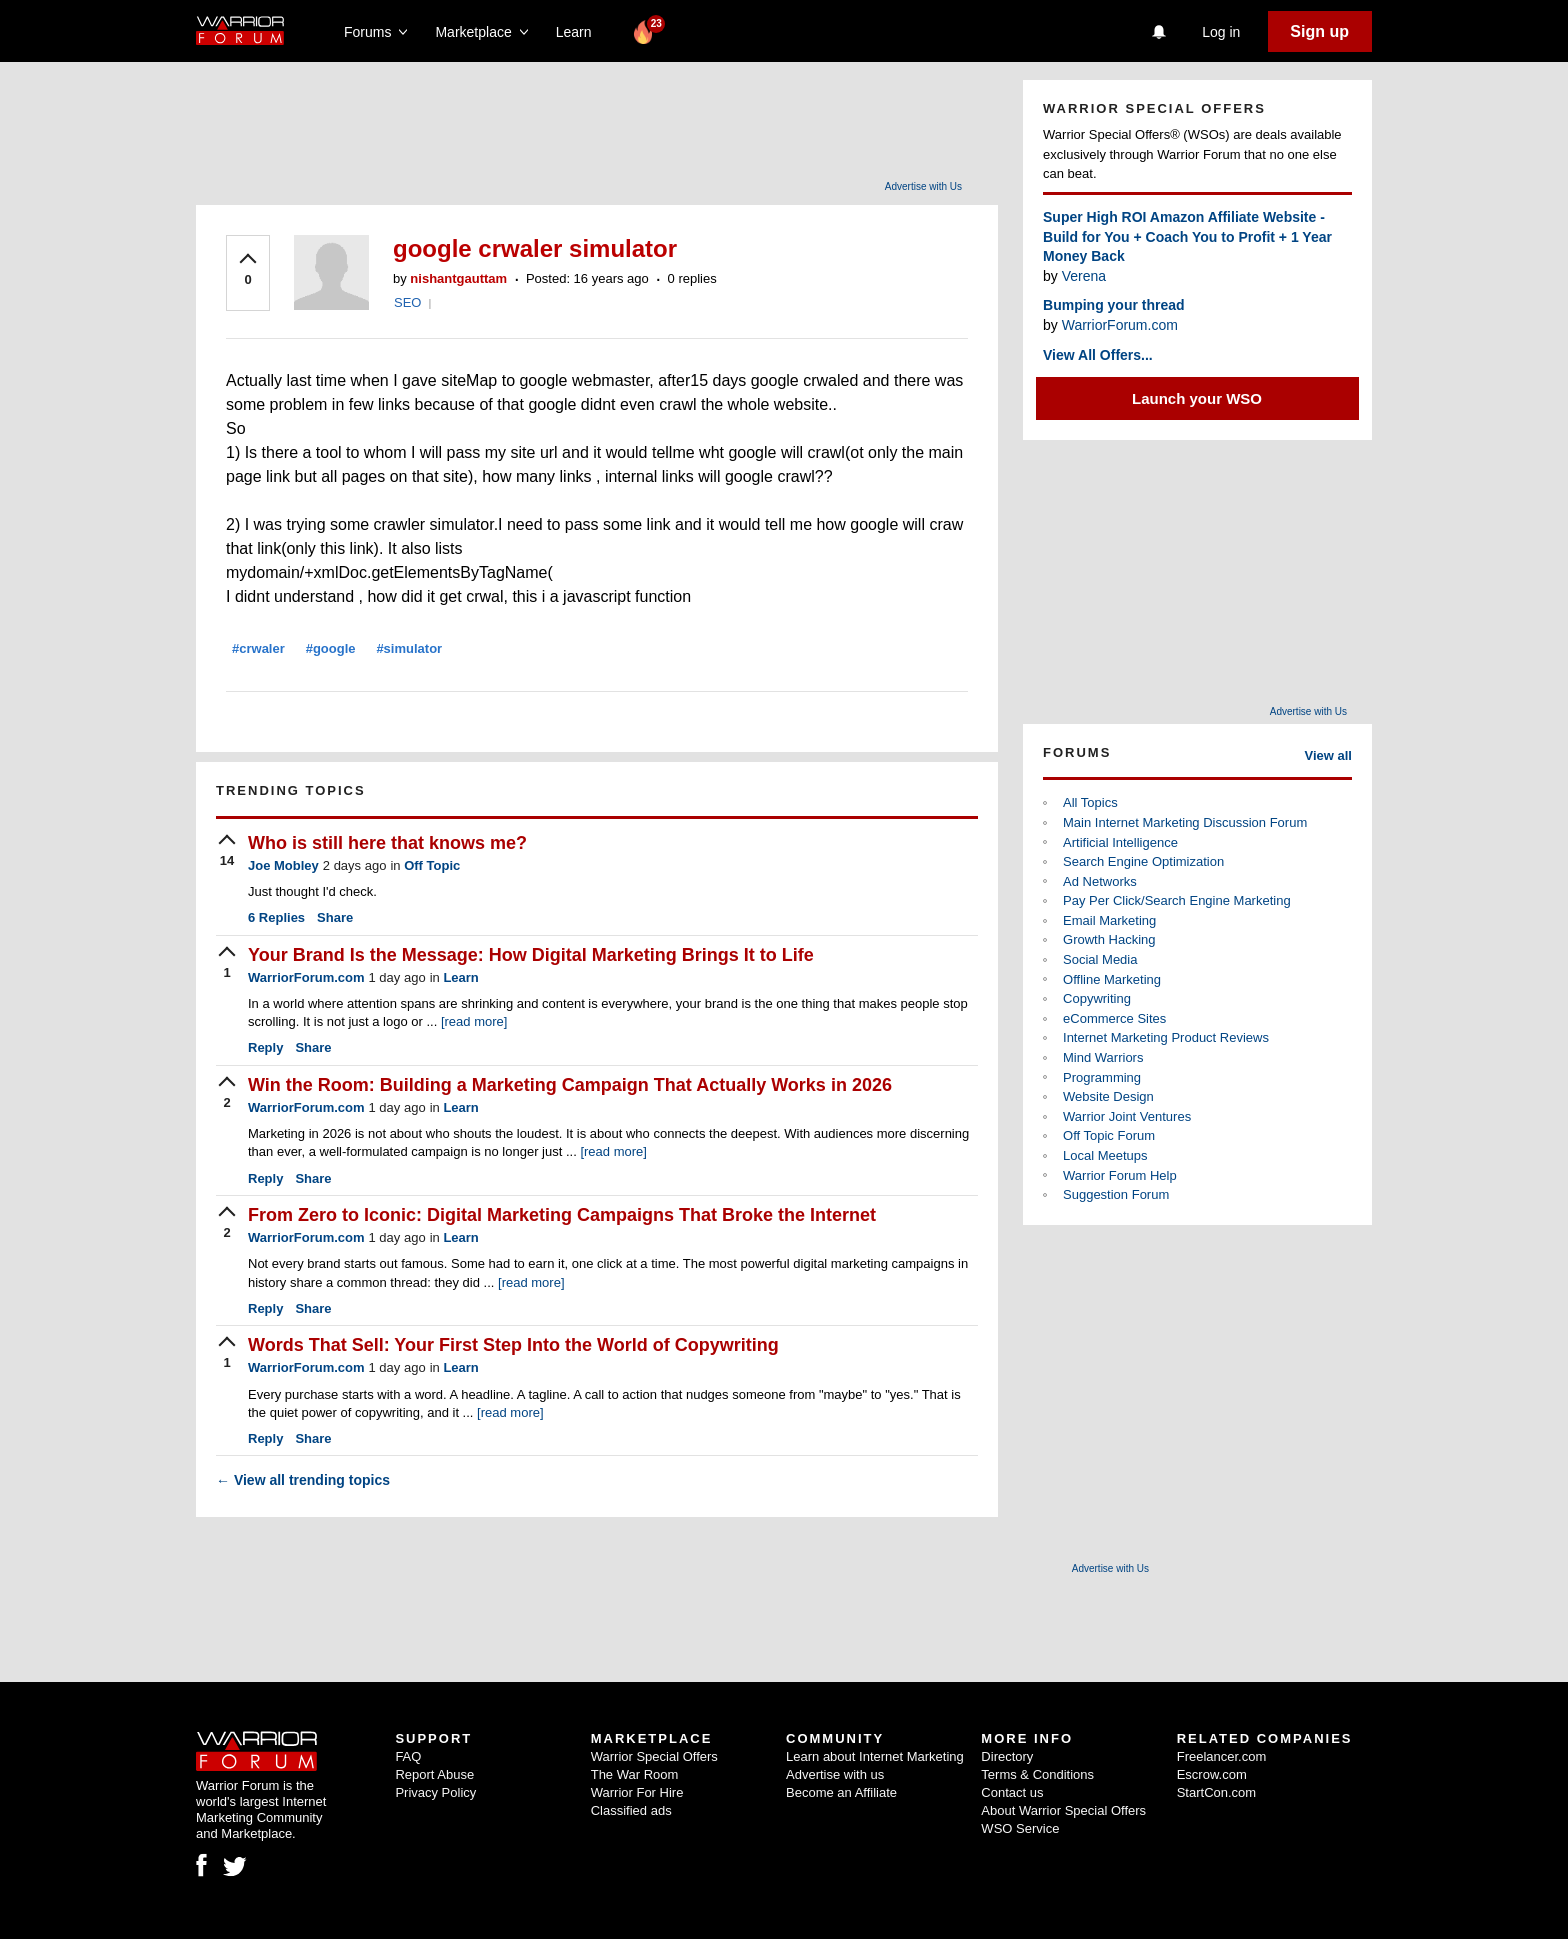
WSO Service (1020, 1828)
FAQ (408, 1756)
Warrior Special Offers (654, 1756)
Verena (1084, 276)
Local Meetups (1105, 1155)
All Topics (1090, 802)
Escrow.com (1212, 1774)
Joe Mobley (283, 865)
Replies (276, 917)
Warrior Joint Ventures (1127, 1116)
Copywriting (1097, 998)
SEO (407, 302)
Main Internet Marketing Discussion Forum (1185, 822)
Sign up (1319, 31)
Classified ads (631, 1810)
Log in (1221, 32)
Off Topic (432, 865)
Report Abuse (434, 1774)
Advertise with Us (923, 186)
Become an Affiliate (841, 1792)
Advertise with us (835, 1774)
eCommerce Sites (1114, 1018)
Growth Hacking (1109, 939)
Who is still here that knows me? (387, 843)
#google (331, 648)
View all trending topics (303, 1480)
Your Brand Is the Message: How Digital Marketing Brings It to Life (531, 955)
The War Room (635, 1774)
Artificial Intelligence (1120, 842)
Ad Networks (1100, 881)
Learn (579, 32)
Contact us (1012, 1792)
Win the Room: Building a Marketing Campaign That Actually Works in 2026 (570, 1085)
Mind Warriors (1103, 1057)
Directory (1007, 1756)
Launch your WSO (1197, 398)
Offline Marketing (1112, 979)
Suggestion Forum (1116, 1194)
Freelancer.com (1222, 1756)
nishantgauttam (458, 278)
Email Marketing (1109, 920)
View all (1328, 755)
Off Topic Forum (1109, 1135)
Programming (1102, 1077)
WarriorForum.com (306, 977)
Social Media (1100, 959)
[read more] (474, 1021)
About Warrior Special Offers (1063, 1810)
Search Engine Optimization (1143, 861)
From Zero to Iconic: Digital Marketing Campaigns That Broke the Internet (562, 1215)
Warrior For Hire (637, 1792)
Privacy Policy (435, 1792)
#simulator (409, 648)
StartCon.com (1216, 1792)
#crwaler (258, 648)
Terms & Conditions (1037, 1774)
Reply (265, 1047)
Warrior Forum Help (1120, 1175)
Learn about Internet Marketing (875, 1756)
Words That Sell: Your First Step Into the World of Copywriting (513, 1345)
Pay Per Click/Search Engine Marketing (1177, 900)
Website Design (1108, 1096)
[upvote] (248, 271)
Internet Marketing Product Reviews (1166, 1037)
